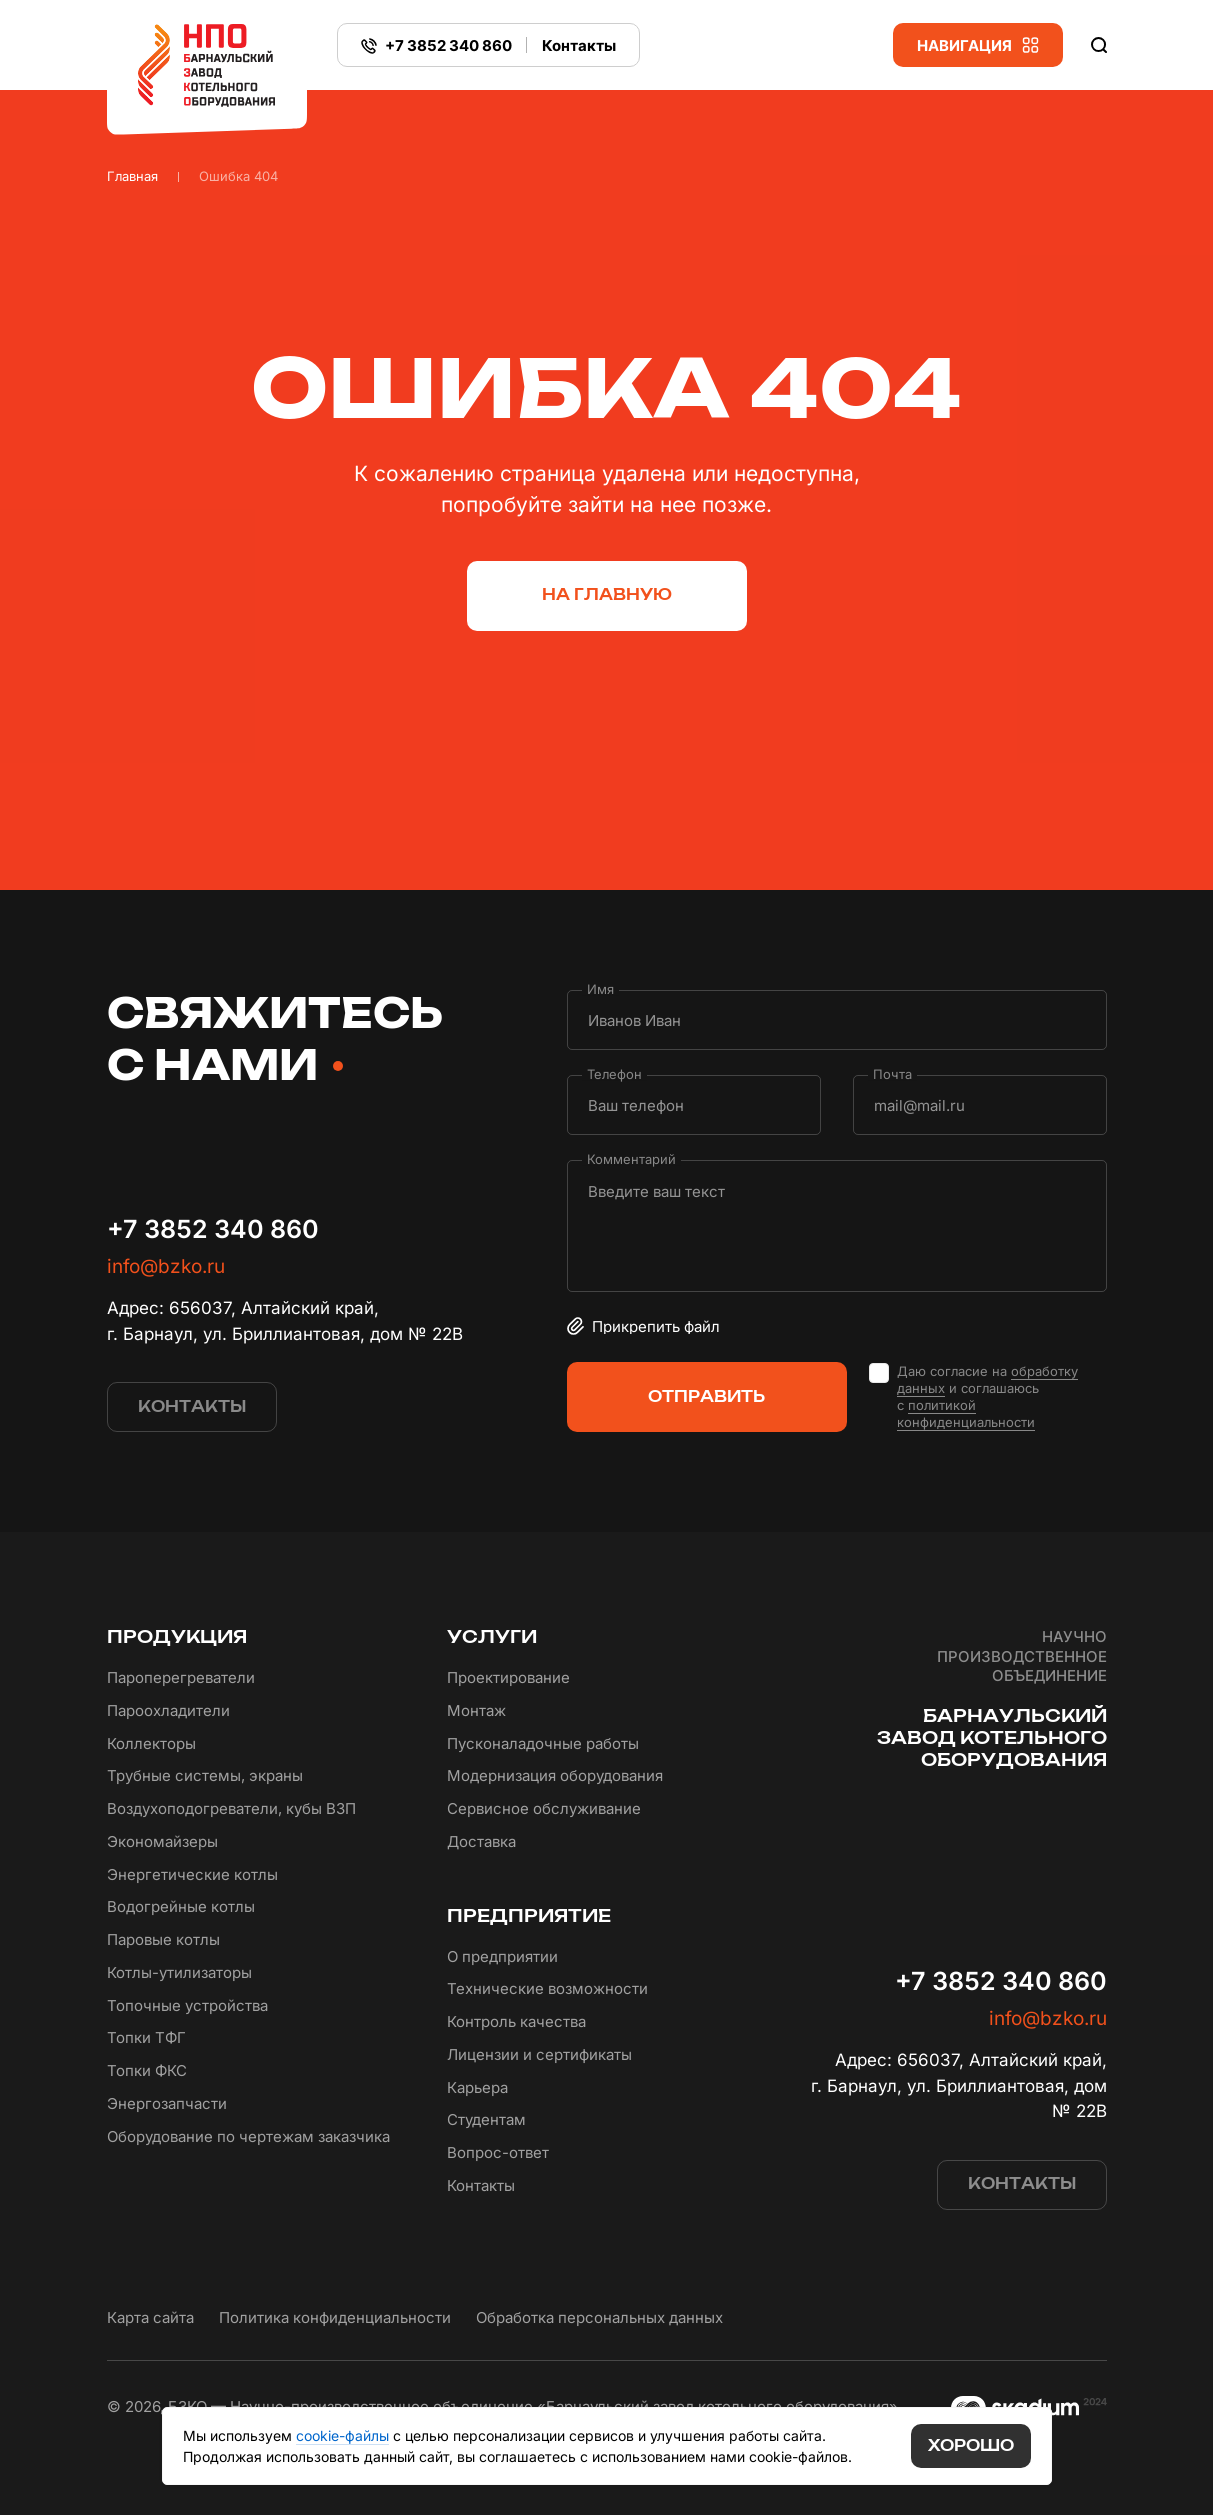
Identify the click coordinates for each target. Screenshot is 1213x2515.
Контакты (579, 45)
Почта (892, 1074)
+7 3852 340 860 (213, 1229)
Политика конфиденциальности (335, 2317)
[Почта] (980, 1105)
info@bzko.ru (166, 1266)
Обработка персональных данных (599, 2317)
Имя (600, 989)
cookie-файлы (342, 2435)
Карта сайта (150, 2317)
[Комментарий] (837, 1226)
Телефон (614, 1074)
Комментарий (631, 1159)
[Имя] (837, 1020)
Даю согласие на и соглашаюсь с (987, 1397)
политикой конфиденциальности (966, 1413)
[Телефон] (694, 1105)
